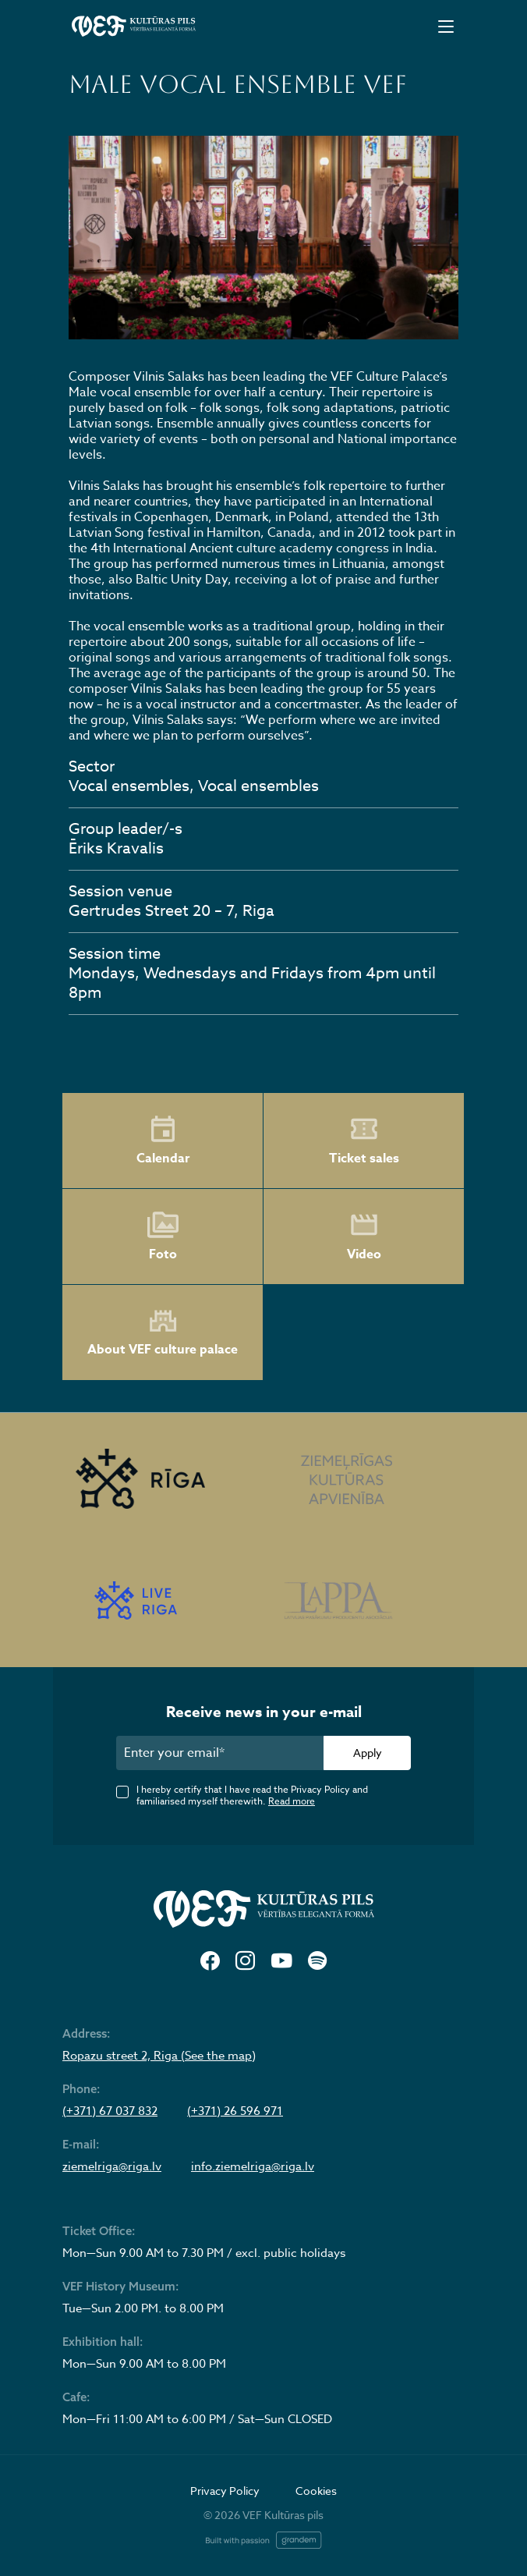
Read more (291, 1801)
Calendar (162, 1140)
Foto (163, 1236)
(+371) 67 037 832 (109, 2111)
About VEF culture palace (162, 1333)
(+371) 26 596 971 (235, 2111)
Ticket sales (364, 1140)
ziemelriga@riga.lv (111, 2166)
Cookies (316, 2490)
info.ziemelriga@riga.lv (252, 2166)
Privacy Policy (225, 2490)
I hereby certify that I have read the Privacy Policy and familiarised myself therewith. (252, 1795)
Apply (367, 1752)
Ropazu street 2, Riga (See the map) (159, 2056)
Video (364, 1236)
